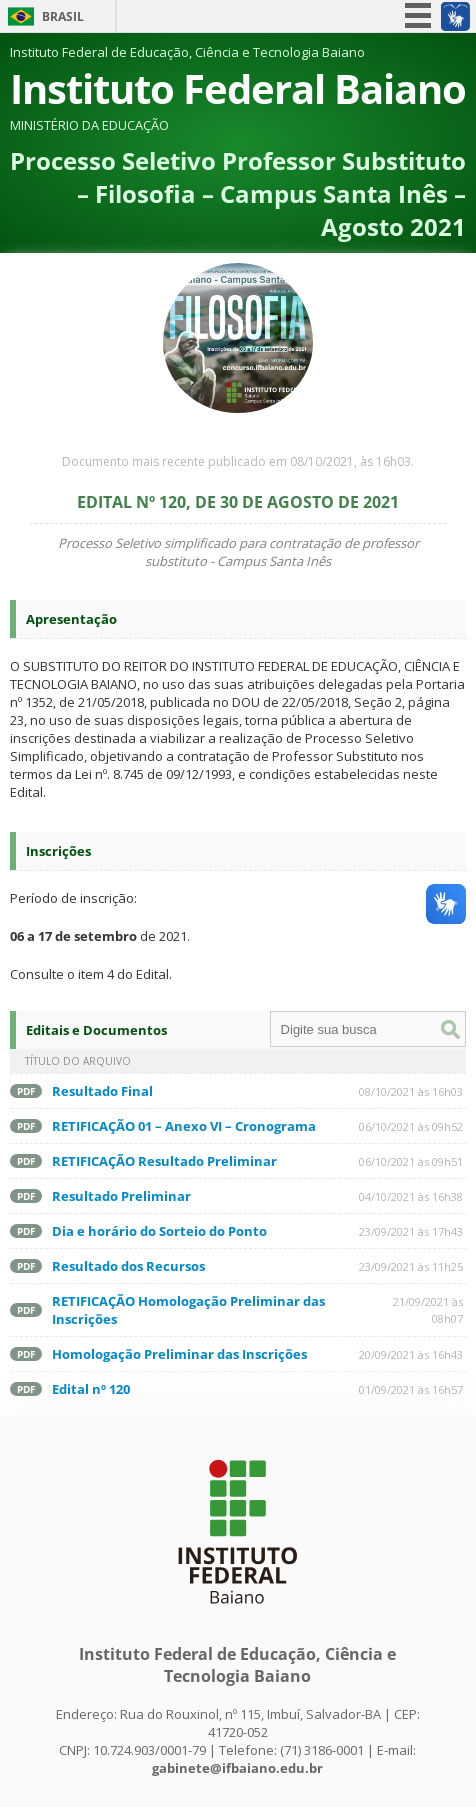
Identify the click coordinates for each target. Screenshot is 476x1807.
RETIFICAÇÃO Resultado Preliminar (164, 1161)
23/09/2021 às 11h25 (411, 1266)
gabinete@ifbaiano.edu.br (237, 1768)
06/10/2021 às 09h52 (411, 1126)
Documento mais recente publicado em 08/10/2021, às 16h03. (238, 461)
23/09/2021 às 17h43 (411, 1231)
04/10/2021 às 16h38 (411, 1196)
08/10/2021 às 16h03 (411, 1091)
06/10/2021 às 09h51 (411, 1161)
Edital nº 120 (91, 1389)
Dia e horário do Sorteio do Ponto (159, 1231)
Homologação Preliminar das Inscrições (179, 1354)
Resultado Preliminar (121, 1196)
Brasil (63, 16)
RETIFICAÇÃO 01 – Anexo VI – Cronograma (184, 1126)
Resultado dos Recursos (128, 1266)
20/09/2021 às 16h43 (411, 1354)
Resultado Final (102, 1091)
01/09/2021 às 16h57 (411, 1389)
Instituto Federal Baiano (238, 88)
